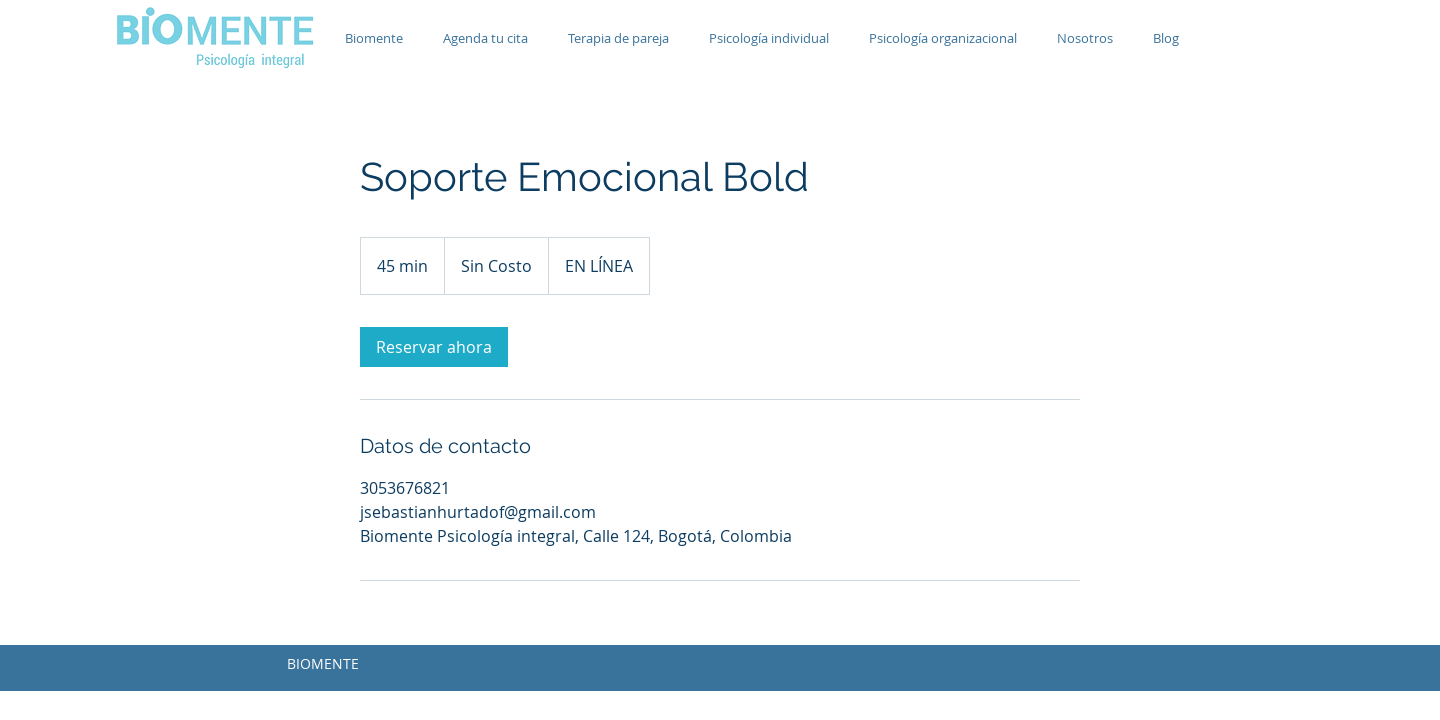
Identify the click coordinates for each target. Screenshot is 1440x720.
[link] (434, 347)
